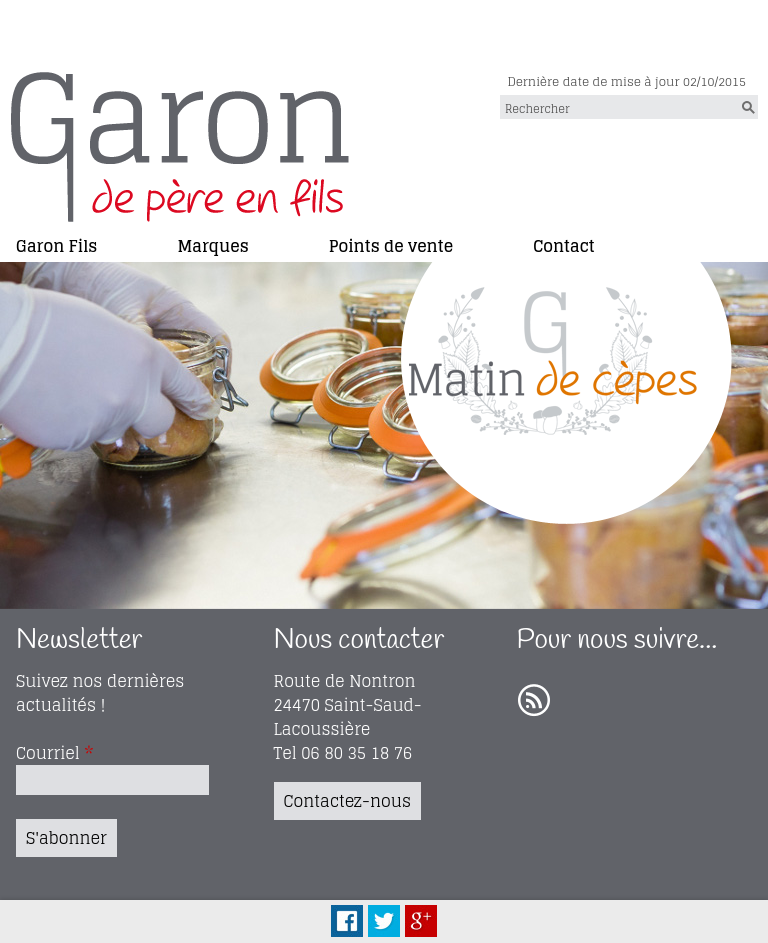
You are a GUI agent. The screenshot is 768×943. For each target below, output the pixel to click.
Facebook (347, 921)
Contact (564, 245)
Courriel (54, 753)
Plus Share (421, 921)
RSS (534, 700)
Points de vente (391, 245)
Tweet (384, 921)
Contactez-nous (347, 801)
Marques (212, 245)
